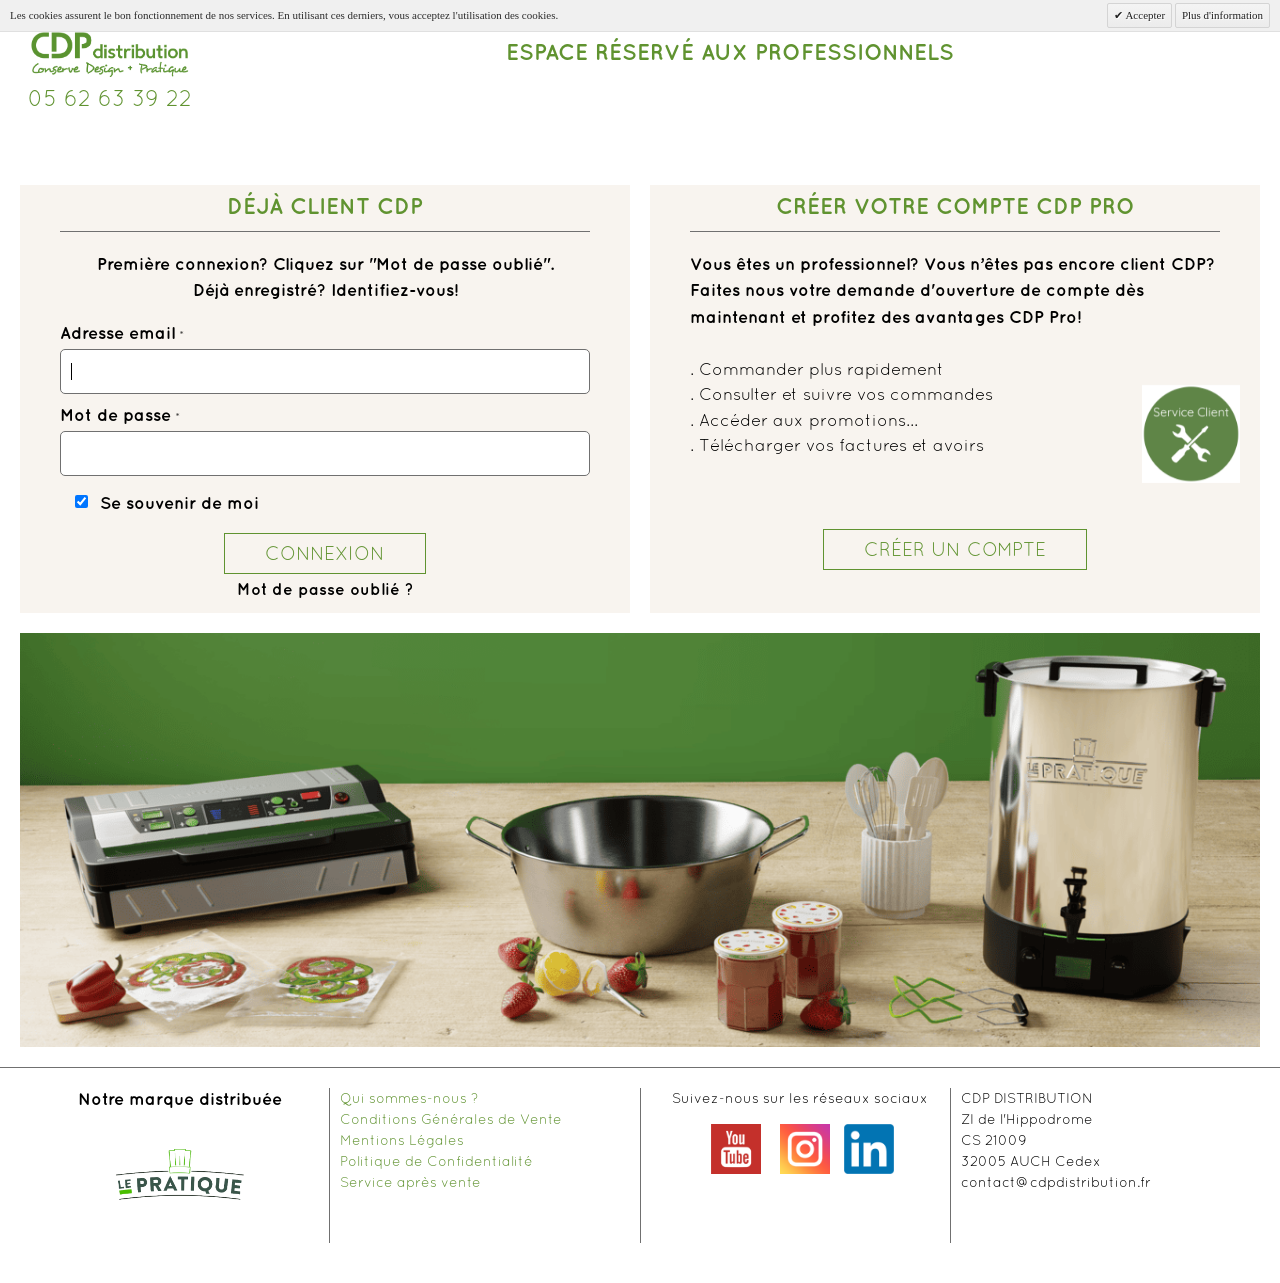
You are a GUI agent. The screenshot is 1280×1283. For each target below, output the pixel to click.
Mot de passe (115, 416)
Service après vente (410, 1182)
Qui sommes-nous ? (409, 1098)
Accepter (1144, 15)
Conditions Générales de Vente (451, 1119)
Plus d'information (1222, 15)
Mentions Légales (402, 1140)
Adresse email (117, 334)
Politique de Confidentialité (436, 1161)
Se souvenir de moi (179, 504)
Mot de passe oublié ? (325, 590)
